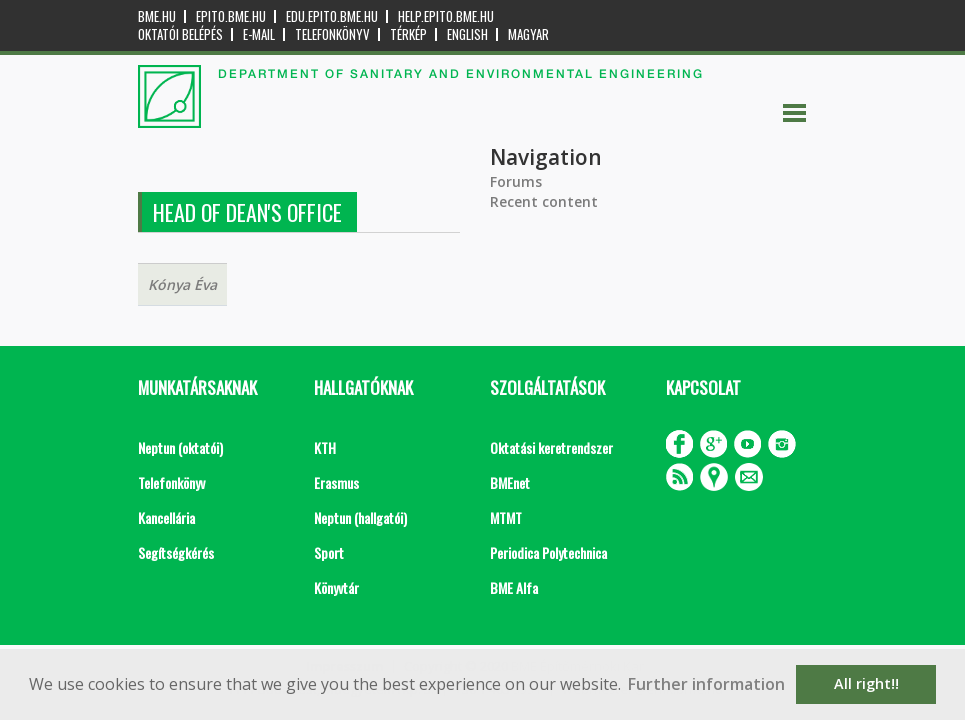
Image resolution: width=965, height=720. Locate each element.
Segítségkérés (176, 552)
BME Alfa (514, 587)
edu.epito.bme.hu (332, 16)
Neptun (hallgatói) (360, 517)
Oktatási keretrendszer (551, 447)
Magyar (528, 34)
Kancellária (166, 517)
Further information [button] (706, 684)
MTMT (506, 517)
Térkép (408, 34)
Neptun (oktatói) (180, 447)
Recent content (544, 201)
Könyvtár (336, 587)
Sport (329, 552)
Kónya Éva (182, 284)
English (467, 34)
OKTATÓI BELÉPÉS (180, 34)
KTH (325, 447)
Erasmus (336, 482)
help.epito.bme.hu (446, 16)
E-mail (259, 34)
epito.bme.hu (231, 16)
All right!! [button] (866, 683)
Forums (516, 181)
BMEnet (510, 482)
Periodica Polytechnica (548, 552)
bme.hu (157, 16)
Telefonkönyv (332, 34)
